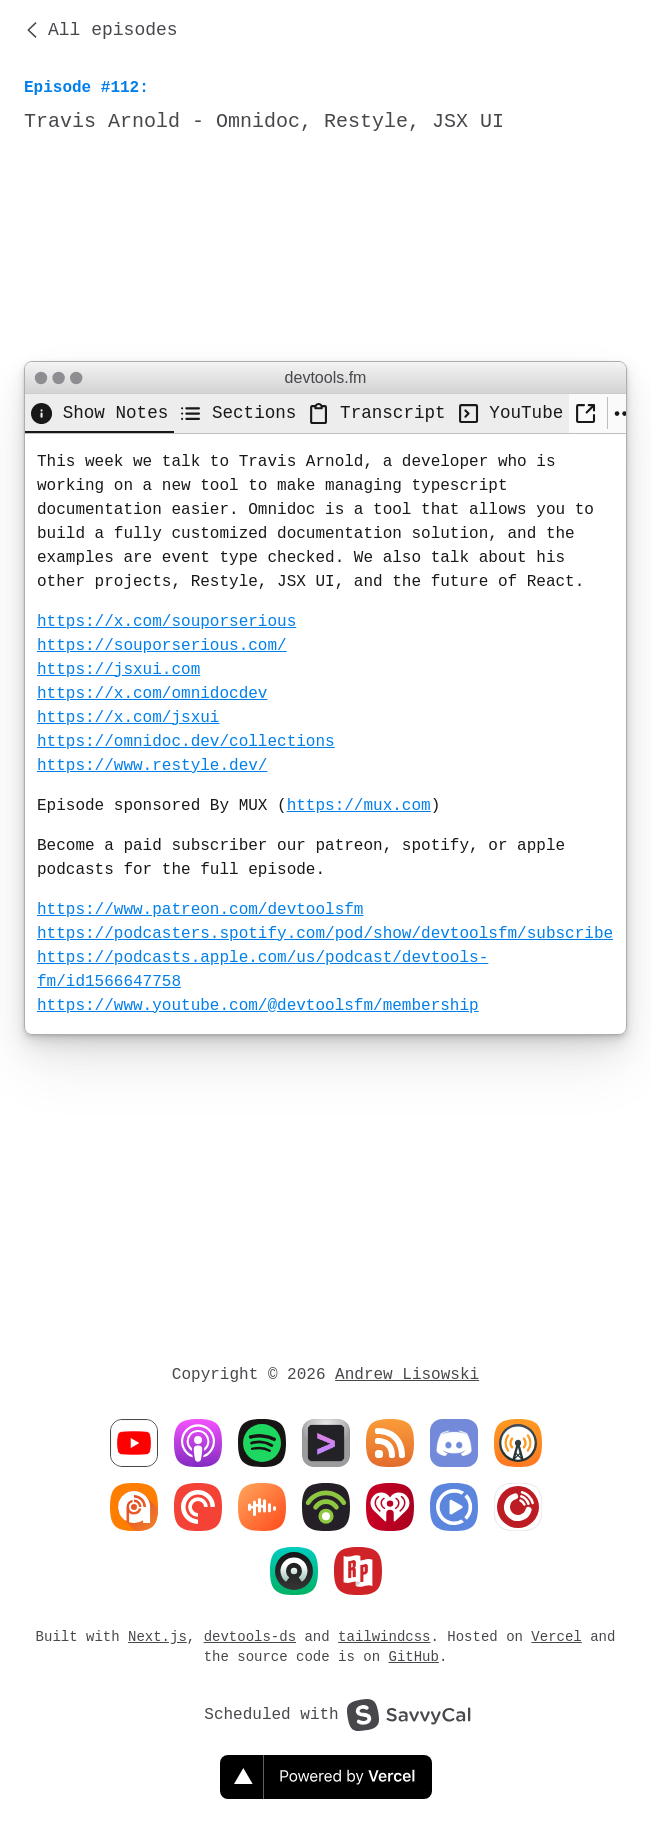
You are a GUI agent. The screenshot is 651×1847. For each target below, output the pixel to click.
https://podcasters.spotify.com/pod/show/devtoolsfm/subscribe (325, 934)
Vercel (556, 1636)
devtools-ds (250, 1636)
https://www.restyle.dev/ (152, 766)
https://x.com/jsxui (128, 718)
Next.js (157, 1636)
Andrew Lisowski (407, 1375)
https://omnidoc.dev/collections (186, 742)
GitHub (414, 1656)
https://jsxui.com (118, 670)
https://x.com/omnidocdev (152, 694)
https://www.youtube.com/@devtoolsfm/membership (258, 1006)
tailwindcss (384, 1636)
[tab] (99, 413)
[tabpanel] (325, 734)
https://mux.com (359, 806)
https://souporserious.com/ (162, 646)
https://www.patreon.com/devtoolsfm (200, 910)
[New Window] (587, 413)
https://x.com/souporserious (166, 622)
